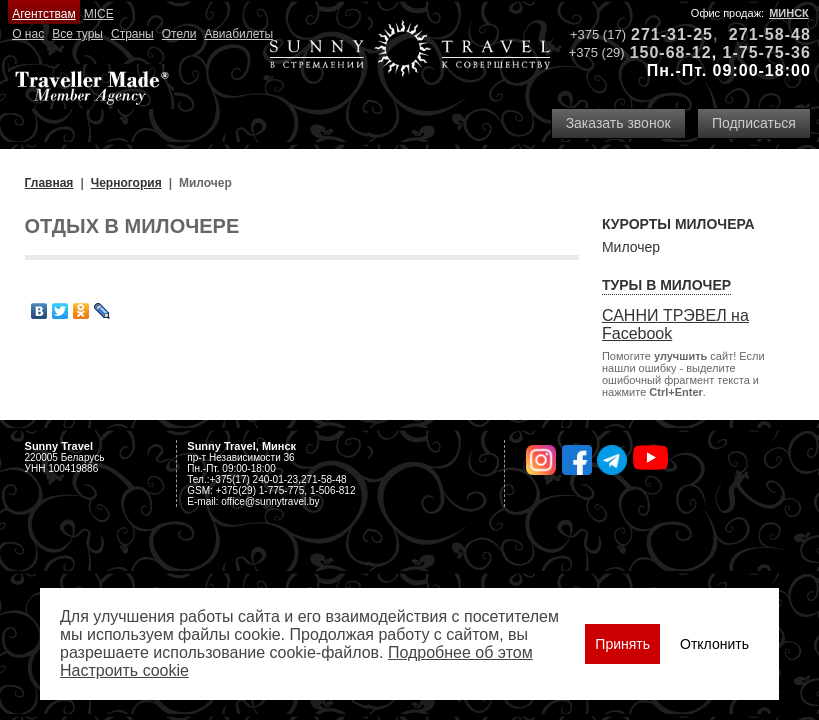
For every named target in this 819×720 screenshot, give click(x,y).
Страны (132, 34)
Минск (789, 13)
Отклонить (714, 644)
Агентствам (43, 14)
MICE (99, 14)
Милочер (631, 247)
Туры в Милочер (666, 285)
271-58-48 (770, 34)
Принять (622, 644)
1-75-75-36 (767, 52)
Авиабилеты (238, 34)
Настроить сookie (124, 670)
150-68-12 (671, 52)
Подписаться (754, 123)
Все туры (77, 34)
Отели (179, 34)
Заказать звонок (618, 123)
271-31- (662, 34)
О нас (28, 34)
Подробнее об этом (460, 652)
